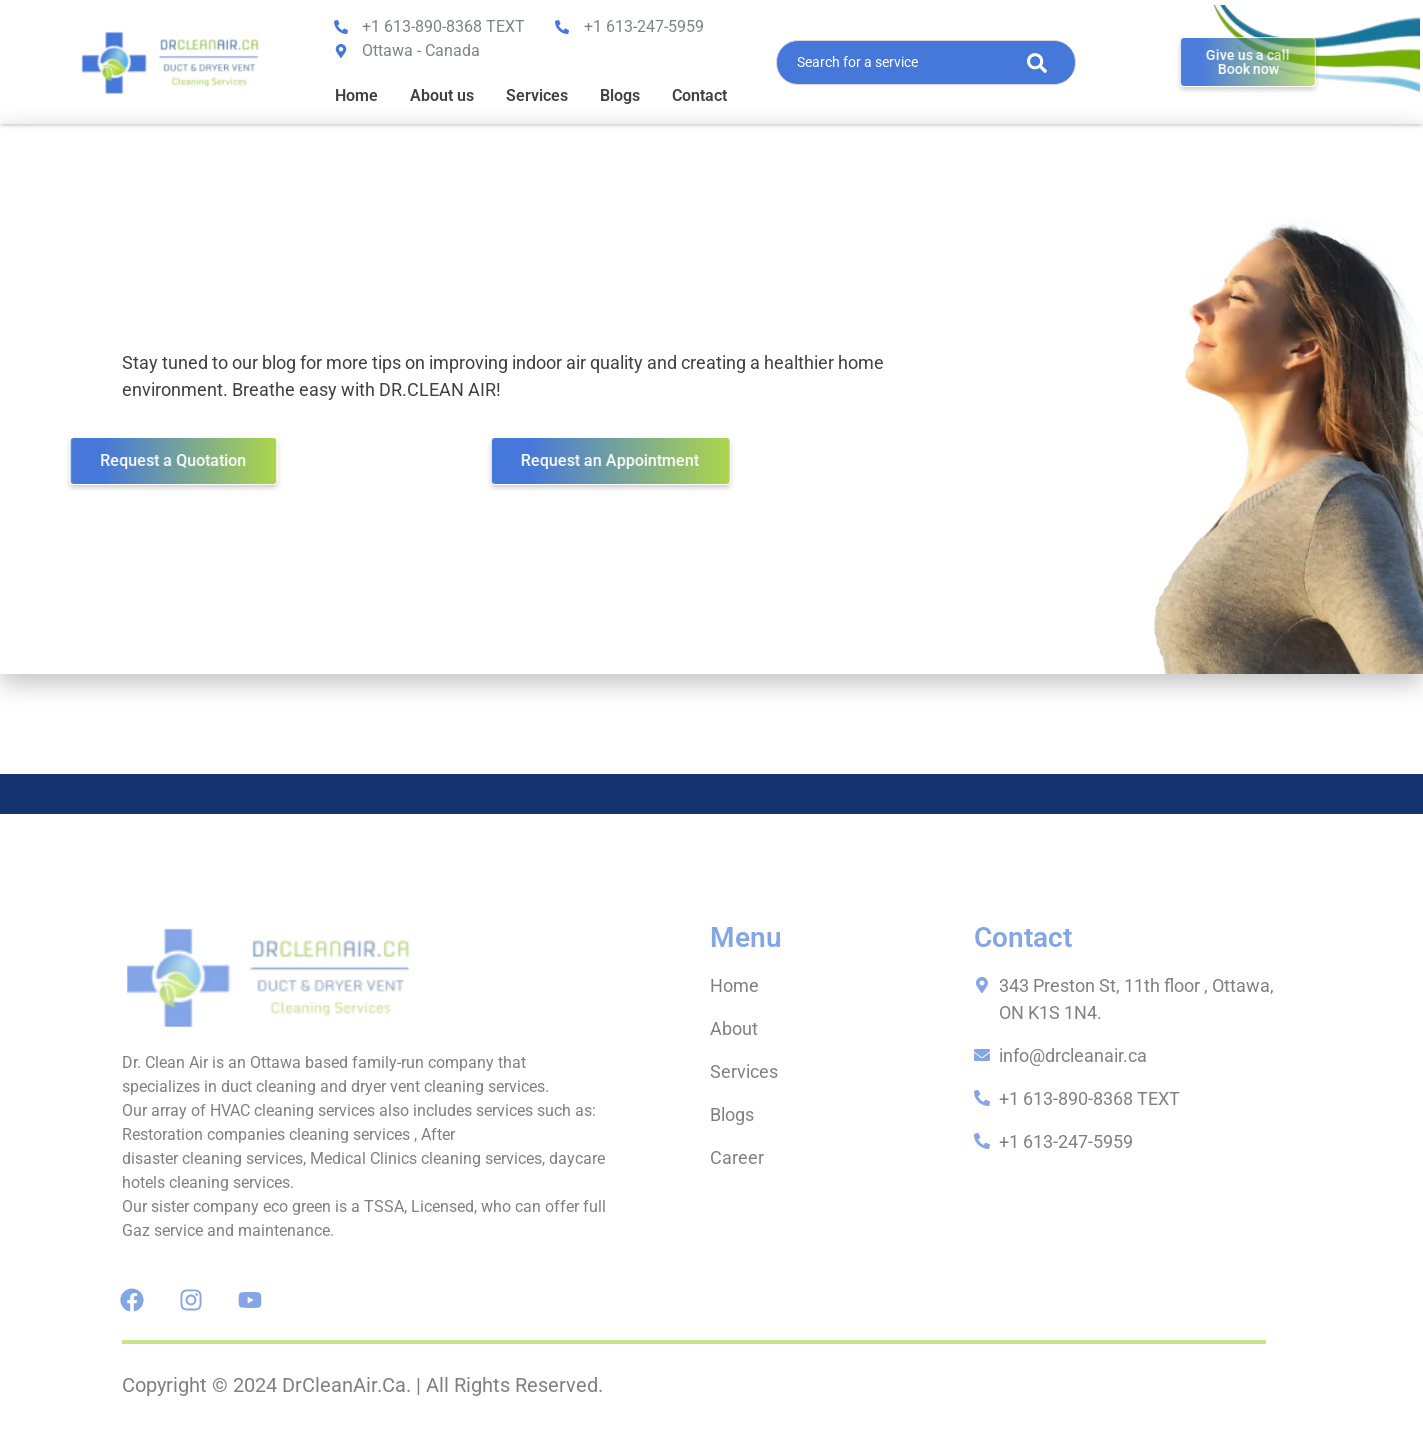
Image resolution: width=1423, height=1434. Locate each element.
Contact (699, 95)
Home (356, 95)
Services (537, 95)
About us (442, 95)
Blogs (620, 95)
